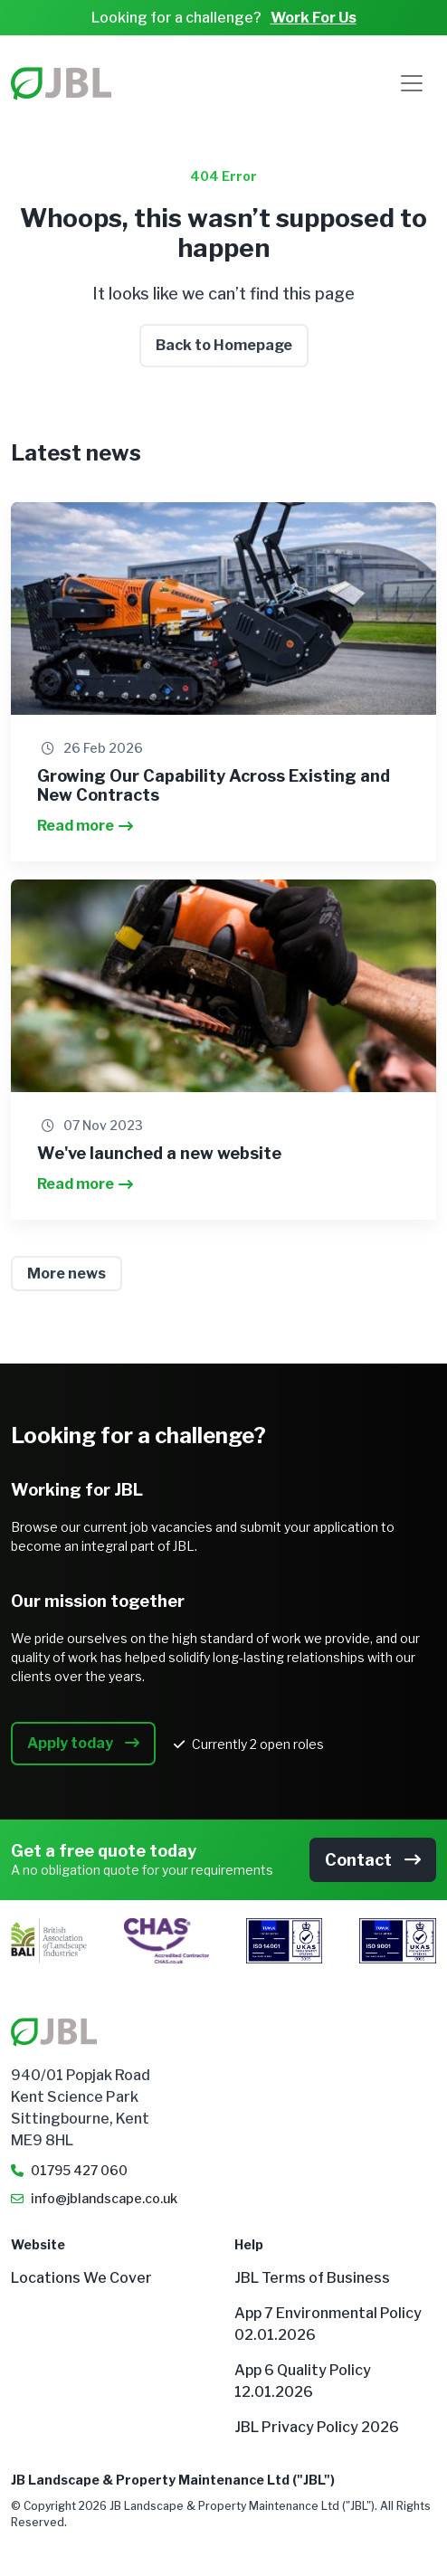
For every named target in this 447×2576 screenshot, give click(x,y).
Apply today (83, 1743)
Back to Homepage (224, 345)
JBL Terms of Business (312, 2277)
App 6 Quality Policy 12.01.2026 (302, 2381)
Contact (373, 1859)
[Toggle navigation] (411, 83)
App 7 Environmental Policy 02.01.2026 (328, 2324)
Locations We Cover (81, 2277)
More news (66, 1273)
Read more (85, 825)
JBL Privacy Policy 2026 (316, 2427)
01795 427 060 (79, 2170)
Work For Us (314, 17)
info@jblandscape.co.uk (104, 2198)
